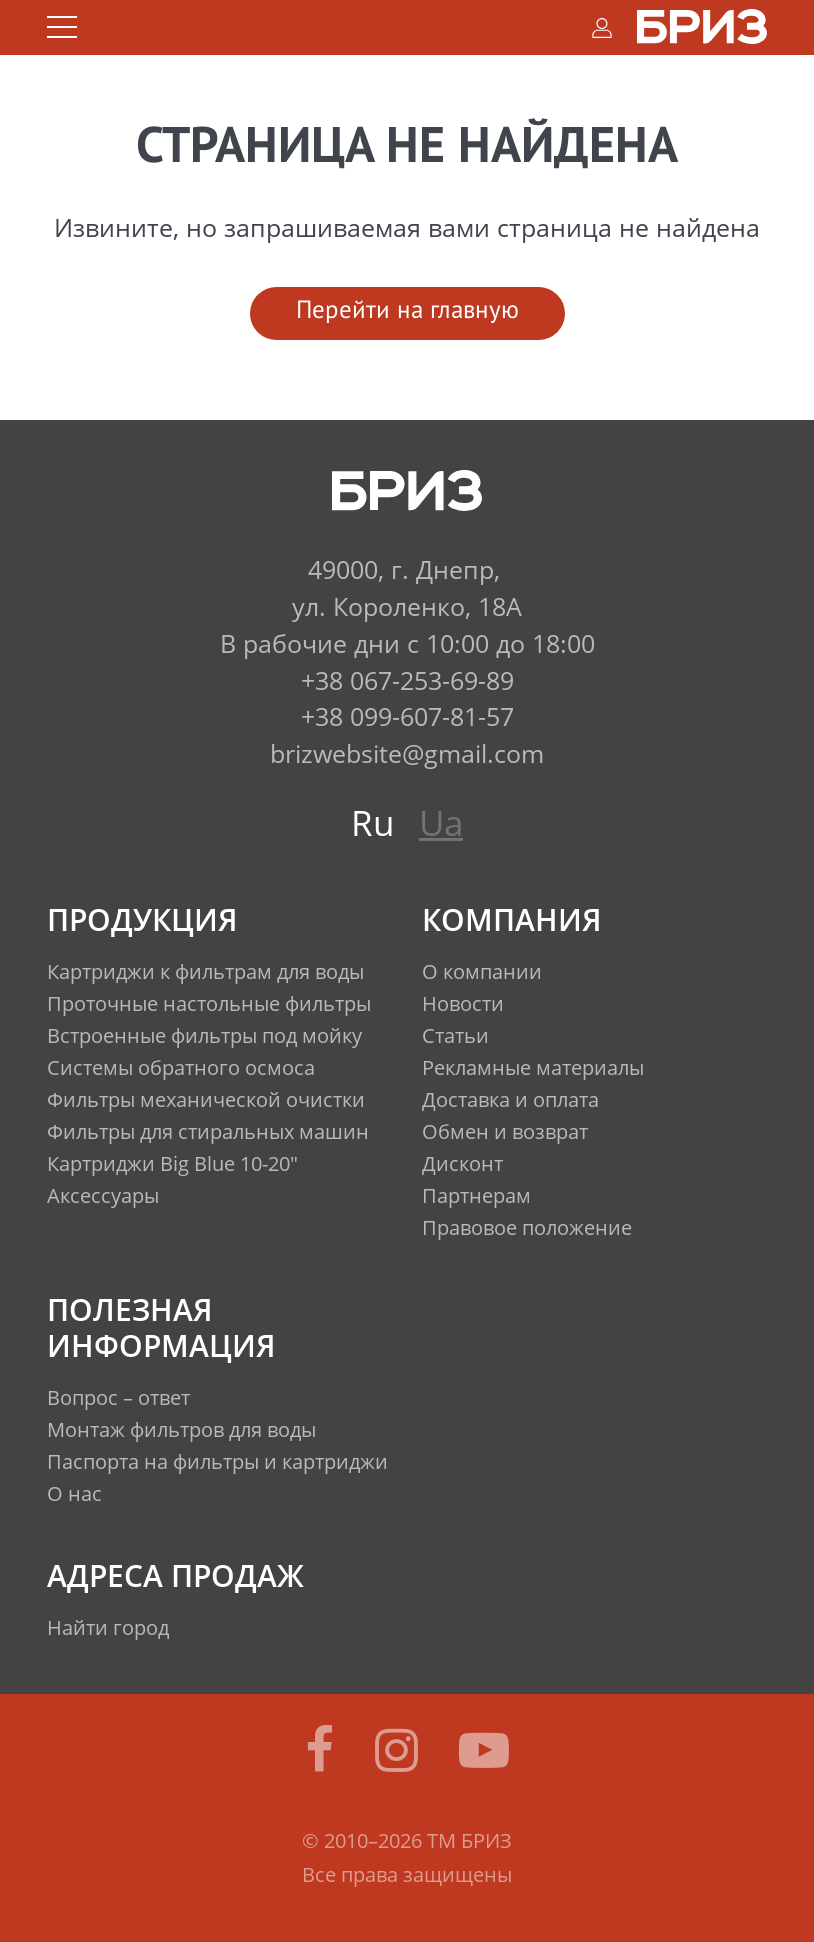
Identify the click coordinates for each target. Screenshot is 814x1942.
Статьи (455, 1035)
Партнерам (476, 1195)
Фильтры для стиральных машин (208, 1131)
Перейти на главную (407, 311)
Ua (441, 822)
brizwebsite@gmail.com (407, 753)
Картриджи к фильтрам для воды (205, 971)
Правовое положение (527, 1227)
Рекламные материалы (533, 1067)
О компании (482, 971)
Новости (463, 1003)
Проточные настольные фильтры (209, 1003)
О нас (74, 1493)
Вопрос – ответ (118, 1397)
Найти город (108, 1627)
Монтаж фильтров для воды (181, 1429)
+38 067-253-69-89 (407, 680)
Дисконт (462, 1163)
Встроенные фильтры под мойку (204, 1035)
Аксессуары (103, 1195)
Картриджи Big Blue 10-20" (172, 1163)
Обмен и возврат (505, 1131)
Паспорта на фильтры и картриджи (217, 1461)
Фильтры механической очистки (206, 1099)
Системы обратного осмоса (181, 1067)
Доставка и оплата (510, 1099)
